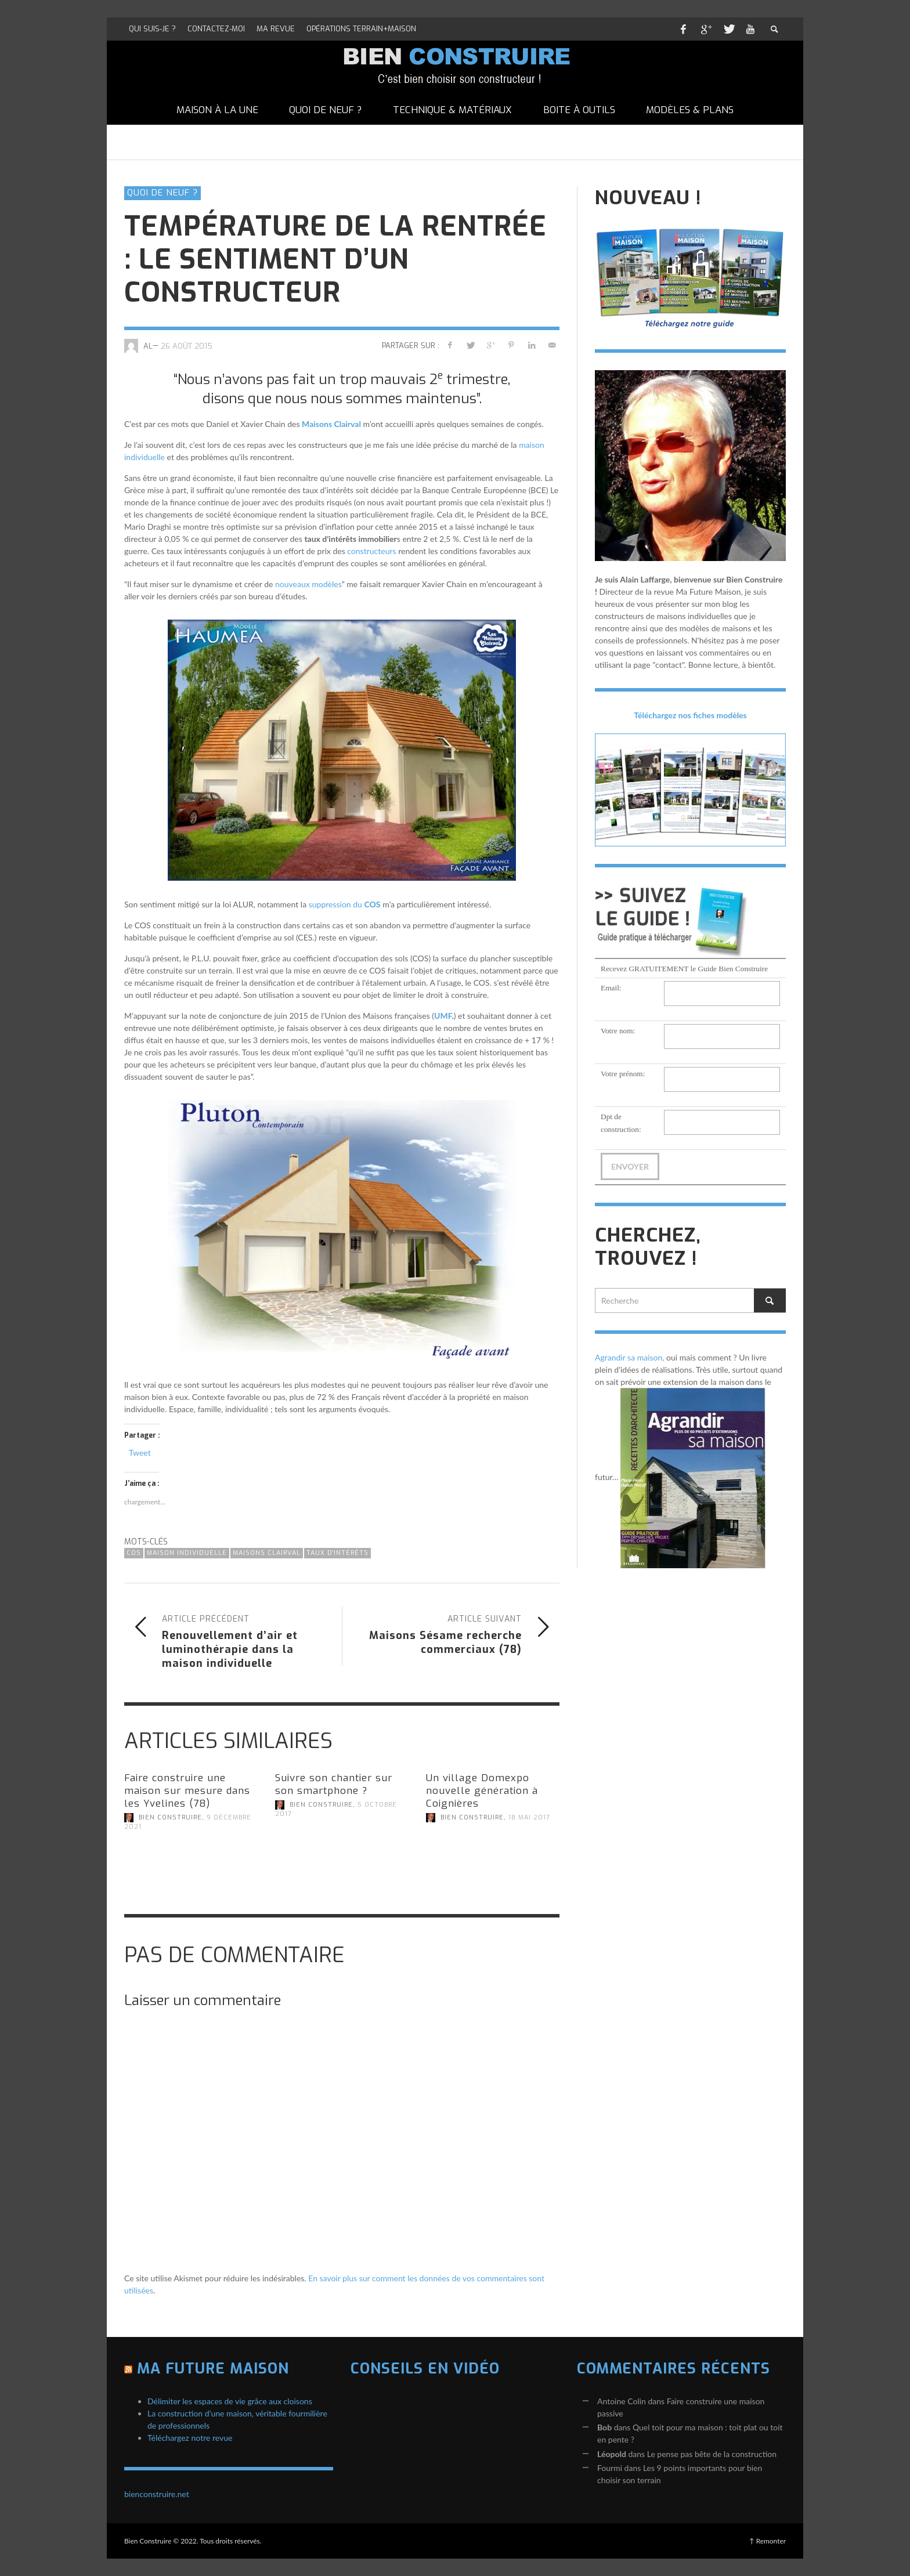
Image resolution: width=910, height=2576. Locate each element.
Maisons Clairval (331, 424)
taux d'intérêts (337, 1553)
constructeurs (371, 551)
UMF (443, 1016)
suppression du (345, 904)
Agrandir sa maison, (630, 1357)
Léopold (611, 2454)
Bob (604, 2427)
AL (148, 345)
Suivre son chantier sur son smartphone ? (333, 1784)
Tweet (140, 1452)
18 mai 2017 (529, 1817)
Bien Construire (170, 1817)
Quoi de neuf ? (162, 192)
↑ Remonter (767, 2541)
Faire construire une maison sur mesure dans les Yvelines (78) (187, 1790)
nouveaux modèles (308, 584)
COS (134, 1553)
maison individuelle (187, 1553)
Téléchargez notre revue (189, 2438)
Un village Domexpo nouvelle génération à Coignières (482, 1790)
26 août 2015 (186, 345)
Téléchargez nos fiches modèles (690, 715)
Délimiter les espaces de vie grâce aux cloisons (229, 2401)
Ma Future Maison (213, 2368)
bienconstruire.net (156, 2494)
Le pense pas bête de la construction (712, 2454)
